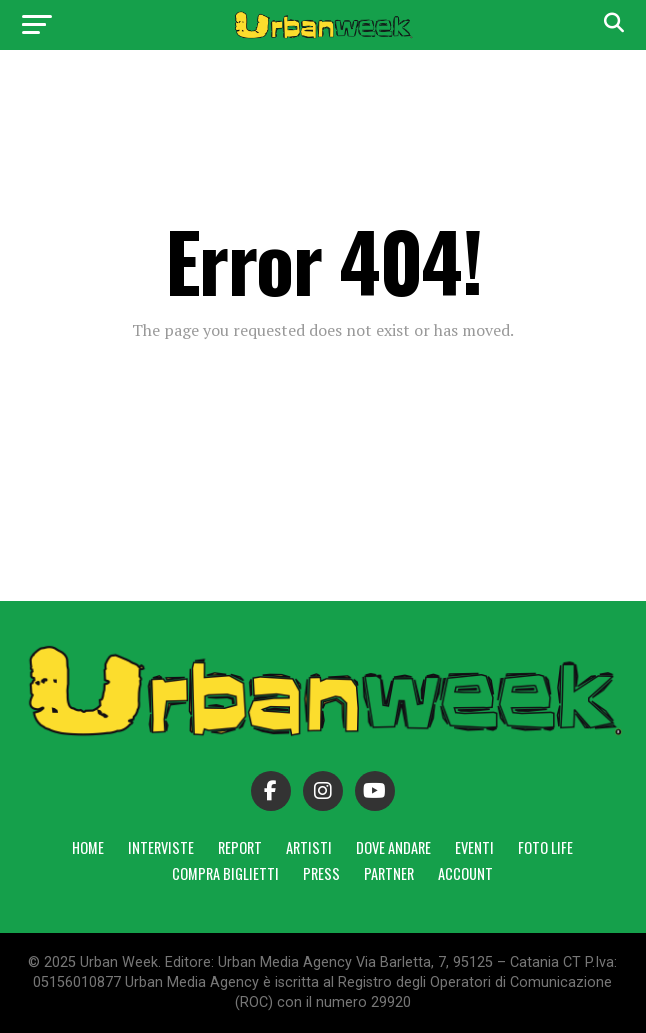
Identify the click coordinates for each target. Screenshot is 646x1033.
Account (465, 873)
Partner (389, 873)
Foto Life (545, 847)
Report (240, 847)
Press (321, 873)
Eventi (474, 847)
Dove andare (393, 847)
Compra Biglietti (225, 873)
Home (88, 847)
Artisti (309, 847)
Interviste (161, 847)
